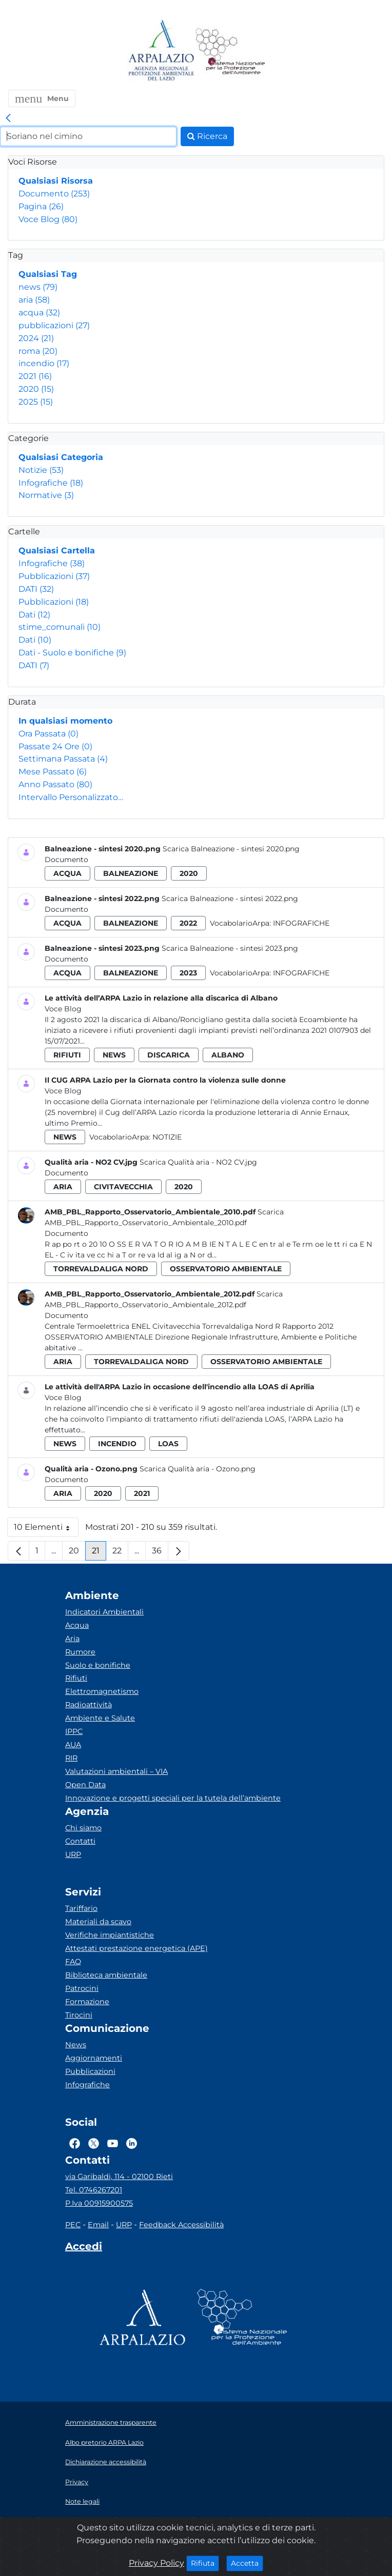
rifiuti (67, 1055)
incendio (43, 363)
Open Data (85, 1784)
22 (120, 1553)
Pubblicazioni (54, 576)
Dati (34, 615)
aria (34, 300)
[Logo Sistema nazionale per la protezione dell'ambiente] (230, 51)
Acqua (77, 1625)
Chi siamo (83, 1827)
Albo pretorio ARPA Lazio (104, 2442)
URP (73, 1854)
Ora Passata (48, 733)
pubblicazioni (54, 325)
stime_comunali (59, 627)
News (75, 2044)
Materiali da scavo (98, 1921)
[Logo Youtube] (112, 2143)
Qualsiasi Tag (47, 274)
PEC (73, 2224)
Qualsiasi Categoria (60, 457)
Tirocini (78, 2015)
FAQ (73, 1961)
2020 (36, 389)
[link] (8, 118)
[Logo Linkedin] (131, 2143)
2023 (188, 972)
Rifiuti (76, 1678)
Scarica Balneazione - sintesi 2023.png (230, 948)
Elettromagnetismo (102, 1691)
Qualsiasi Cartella (56, 550)
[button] (41, 98)
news (37, 287)
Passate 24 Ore (55, 746)
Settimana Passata (63, 759)
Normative (46, 495)
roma (37, 351)
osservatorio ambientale (226, 1268)
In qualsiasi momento (65, 721)
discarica (168, 1055)
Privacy (76, 2482)
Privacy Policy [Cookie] (156, 2563)
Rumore (80, 1651)
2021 (35, 376)
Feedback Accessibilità (181, 2224)
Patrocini (82, 1988)
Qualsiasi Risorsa (55, 181)
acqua (39, 312)
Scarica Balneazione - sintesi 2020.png (231, 848)
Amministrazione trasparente (110, 2422)
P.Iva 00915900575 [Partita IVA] (99, 2203)
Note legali (82, 2501)
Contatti (80, 1841)
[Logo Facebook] (74, 2143)
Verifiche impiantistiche (109, 1935)
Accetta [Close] (247, 2563)
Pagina (41, 206)
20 (77, 1553)
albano (227, 1055)
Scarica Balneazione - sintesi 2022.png (230, 898)
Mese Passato (52, 771)
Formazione (87, 2001)
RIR (71, 1758)
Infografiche (50, 483)
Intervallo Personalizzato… (70, 797)
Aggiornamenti (93, 2058)
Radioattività (88, 1704)
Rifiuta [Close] (205, 2563)
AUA (73, 1744)
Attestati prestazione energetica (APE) (136, 1948)
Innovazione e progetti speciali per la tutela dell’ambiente (173, 1798)
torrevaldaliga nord (100, 1268)
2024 (36, 338)
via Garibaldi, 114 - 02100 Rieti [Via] (119, 2176)
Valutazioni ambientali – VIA (116, 1771)
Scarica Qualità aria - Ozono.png (198, 1468)
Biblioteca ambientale (106, 1975)
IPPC (74, 1731)
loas (168, 1443)
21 (99, 1553)
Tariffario (81, 1908)
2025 (35, 402)
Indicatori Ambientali (104, 1611)
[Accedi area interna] (83, 2248)
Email (98, 2224)
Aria (72, 1638)
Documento (54, 193)
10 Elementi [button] (46, 1529)
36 (160, 1553)
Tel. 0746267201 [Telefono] (93, 2189)
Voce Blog (47, 219)
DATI (36, 589)
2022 (188, 923)
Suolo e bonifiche (97, 1665)
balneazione (130, 873)
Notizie (41, 470)
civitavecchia (123, 1186)
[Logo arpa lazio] (161, 51)
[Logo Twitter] (93, 2143)
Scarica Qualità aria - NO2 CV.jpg (198, 1162)
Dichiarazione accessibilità (105, 2462)
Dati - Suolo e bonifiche (72, 652)
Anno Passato (55, 784)
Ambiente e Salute (100, 1718)
